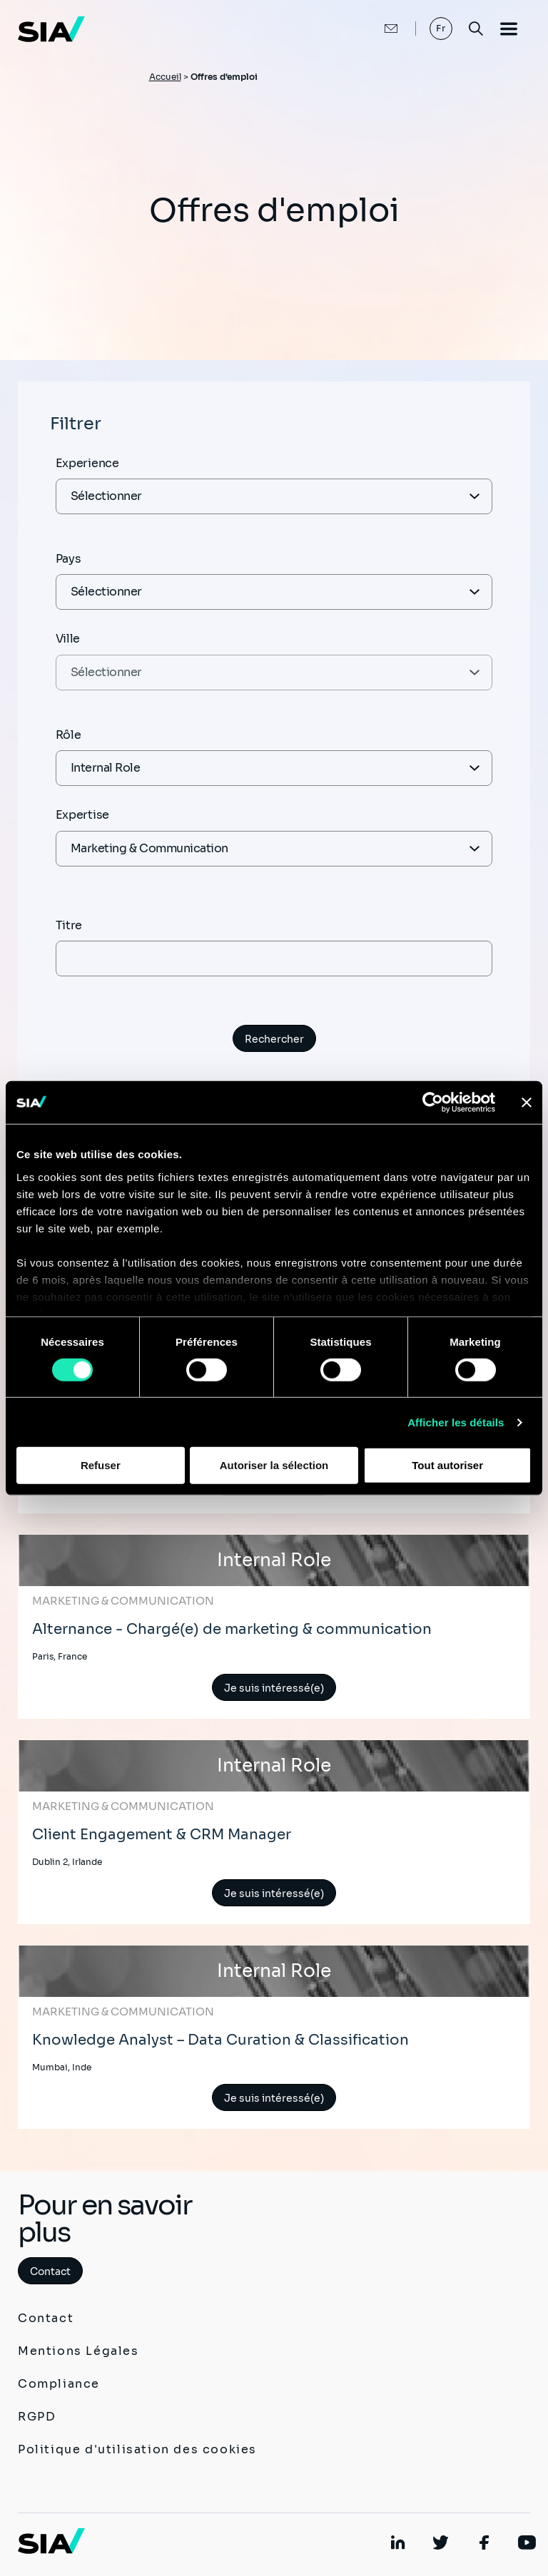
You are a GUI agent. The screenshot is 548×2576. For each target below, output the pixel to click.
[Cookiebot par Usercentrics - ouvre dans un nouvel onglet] (432, 1102)
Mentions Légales (78, 2351)
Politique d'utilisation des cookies (137, 2449)
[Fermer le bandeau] (527, 1103)
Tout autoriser (447, 1465)
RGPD (37, 2416)
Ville (68, 638)
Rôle (68, 734)
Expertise (82, 814)
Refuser (101, 1465)
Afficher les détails (455, 1422)
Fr (441, 28)
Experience (87, 463)
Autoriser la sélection (274, 1465)
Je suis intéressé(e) (274, 1688)
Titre (69, 925)
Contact (50, 2271)
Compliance (59, 2383)
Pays (68, 558)
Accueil (165, 76)
